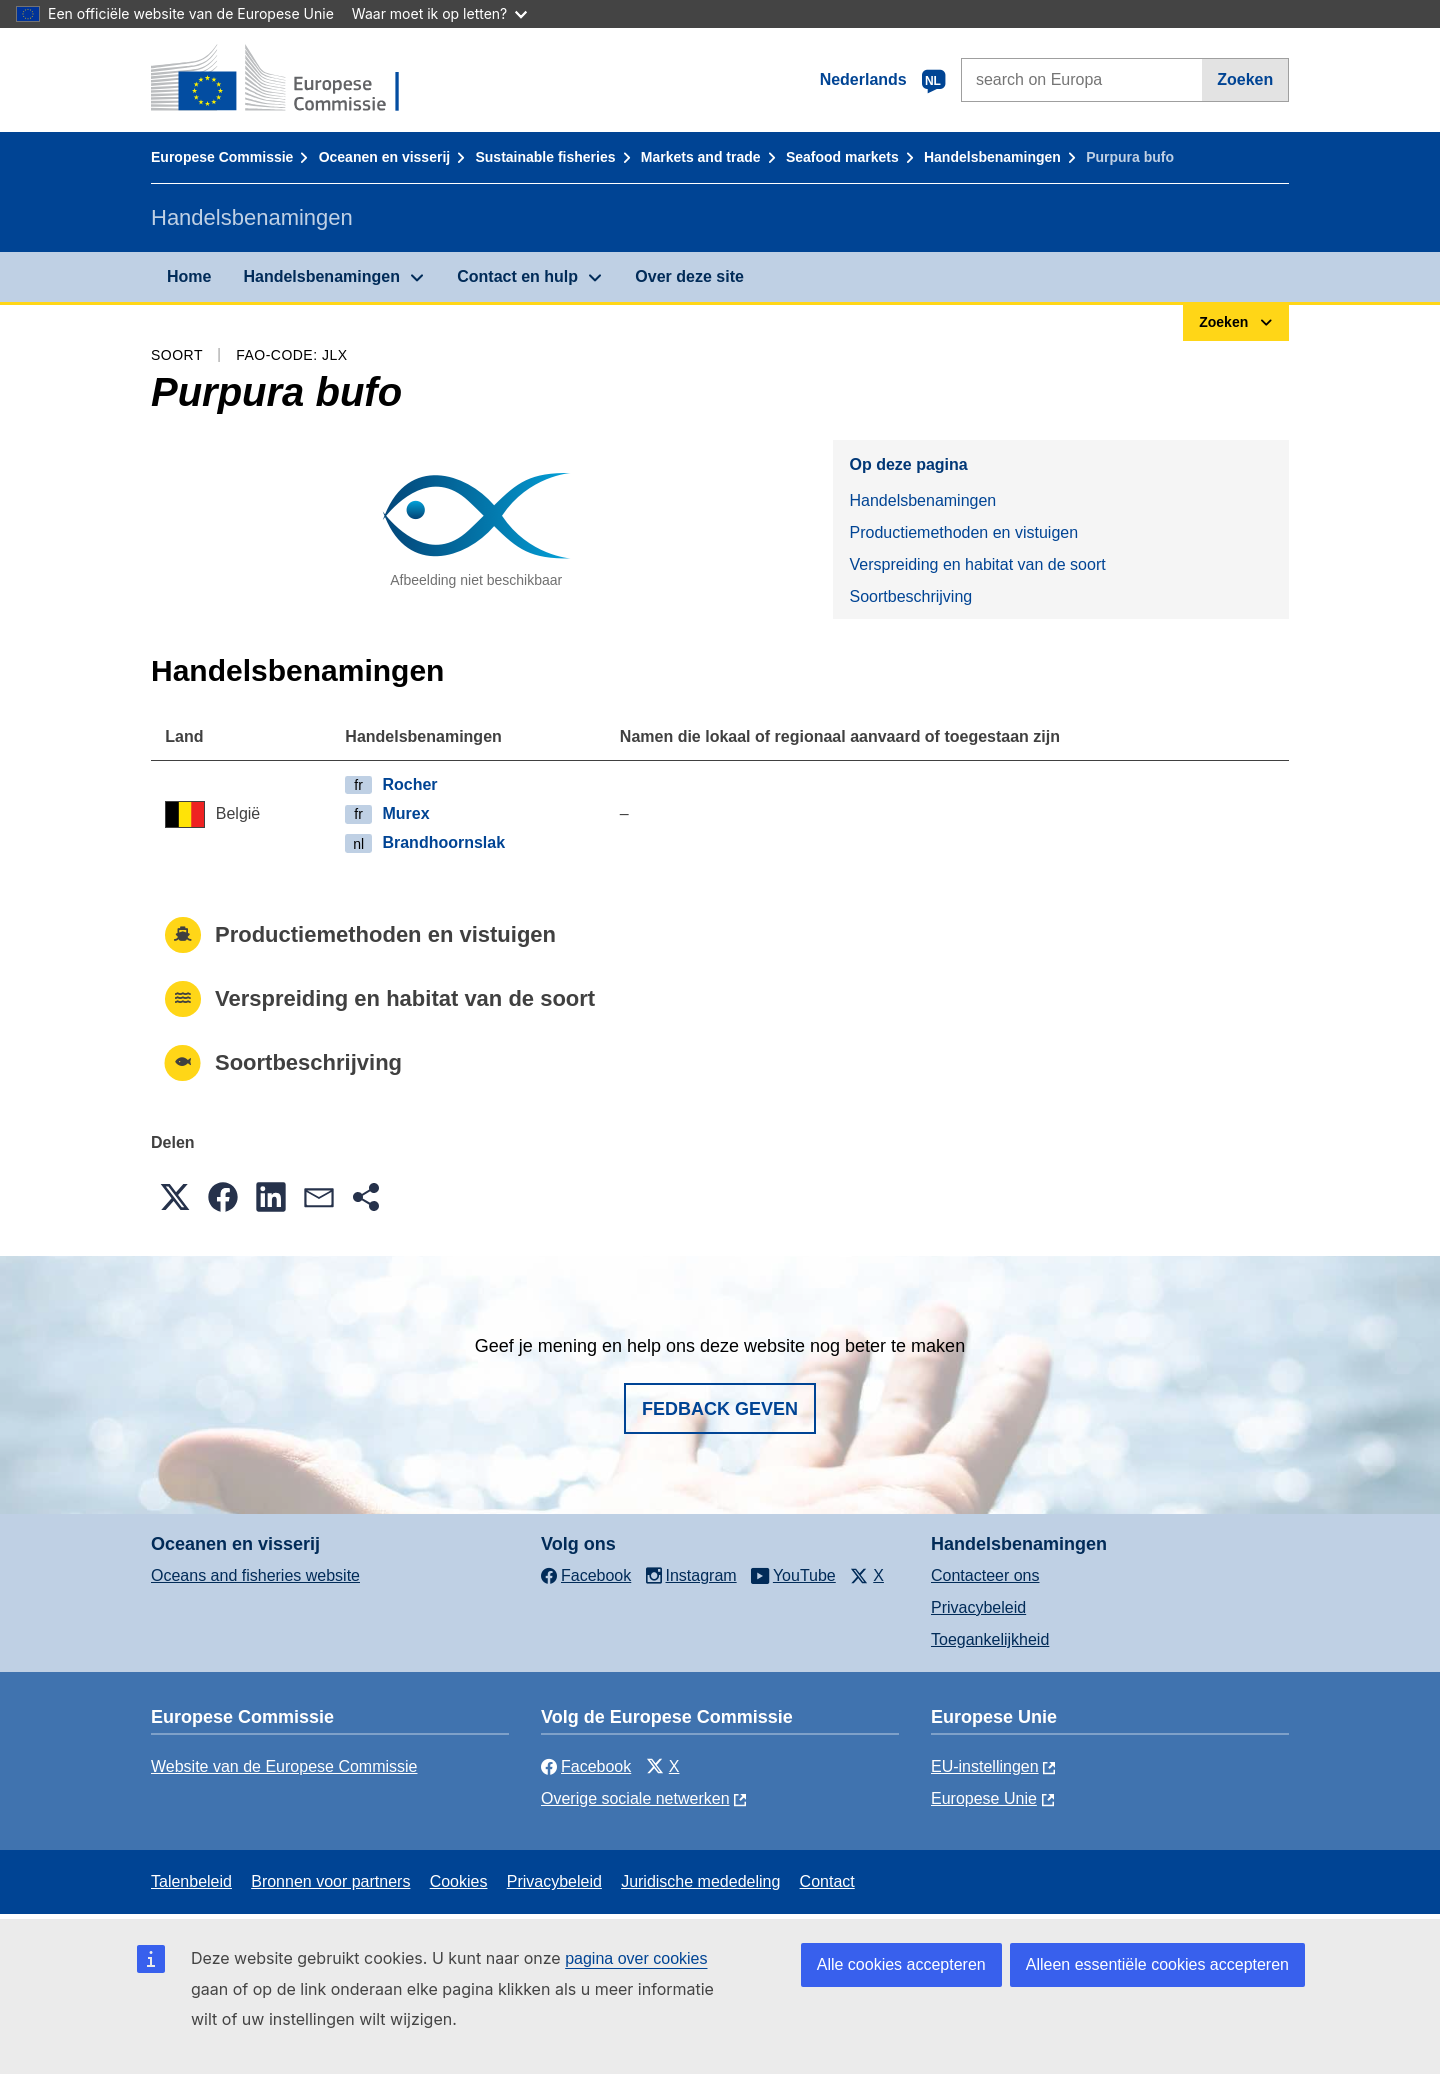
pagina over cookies (636, 1958)
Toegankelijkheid (990, 1639)
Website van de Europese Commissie (284, 1766)
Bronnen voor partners (330, 1881)
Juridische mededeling (700, 1881)
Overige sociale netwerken (635, 1798)
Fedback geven (720, 1409)
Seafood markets (842, 157)
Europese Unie (984, 1798)
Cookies (459, 1881)
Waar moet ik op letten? (439, 13)
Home (189, 276)
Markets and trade (701, 157)
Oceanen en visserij (385, 157)
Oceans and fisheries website (255, 1575)
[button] (175, 1197)
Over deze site (689, 276)
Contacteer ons (985, 1575)
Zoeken (1245, 79)
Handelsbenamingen (992, 157)
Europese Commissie (222, 157)
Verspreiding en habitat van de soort (977, 564)
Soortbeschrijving (910, 596)
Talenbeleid (191, 1881)
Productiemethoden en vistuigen (963, 532)
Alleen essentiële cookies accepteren (1157, 1964)
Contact (827, 1881)
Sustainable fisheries (545, 157)
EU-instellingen (985, 1766)
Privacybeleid (978, 1607)
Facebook (586, 1766)
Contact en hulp (517, 276)
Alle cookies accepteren (901, 1964)
